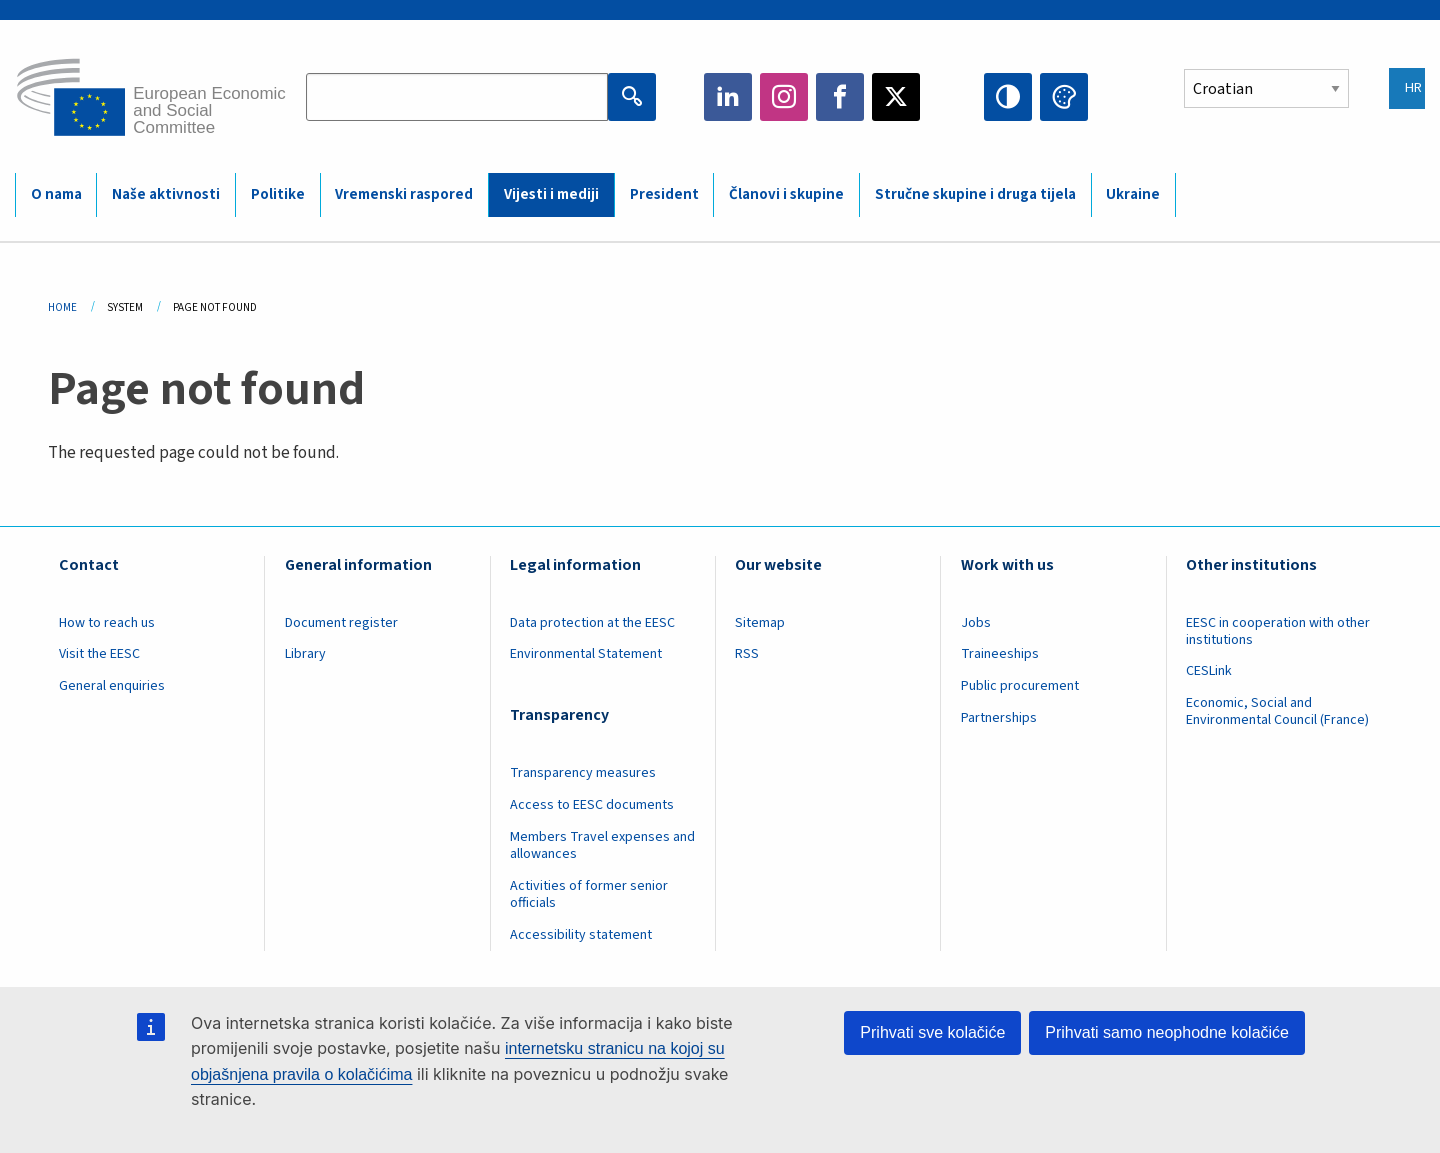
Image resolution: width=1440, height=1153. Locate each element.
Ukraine (1133, 194)
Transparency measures (583, 773)
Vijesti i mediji (551, 194)
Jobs (976, 623)
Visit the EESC (99, 654)
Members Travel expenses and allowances (602, 845)
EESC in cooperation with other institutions (1278, 631)
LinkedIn (728, 97)
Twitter (896, 97)
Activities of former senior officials (589, 894)
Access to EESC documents (592, 805)
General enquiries (112, 686)
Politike (278, 194)
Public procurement (1020, 686)
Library (305, 654)
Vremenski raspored (404, 194)
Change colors (1064, 97)
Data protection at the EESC (592, 623)
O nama (56, 194)
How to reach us (107, 623)
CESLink (1209, 671)
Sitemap (760, 623)
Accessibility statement (581, 935)
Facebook (840, 97)
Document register (341, 623)
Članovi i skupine (786, 194)
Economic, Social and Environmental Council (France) (1279, 711)
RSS (747, 654)
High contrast (1008, 97)
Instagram (784, 97)
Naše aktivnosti (166, 194)
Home (62, 307)
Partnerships (999, 718)
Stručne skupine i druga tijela (975, 194)
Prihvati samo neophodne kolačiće (1167, 1032)
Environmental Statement (586, 654)
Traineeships (1000, 654)
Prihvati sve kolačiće (932, 1032)
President (664, 194)
